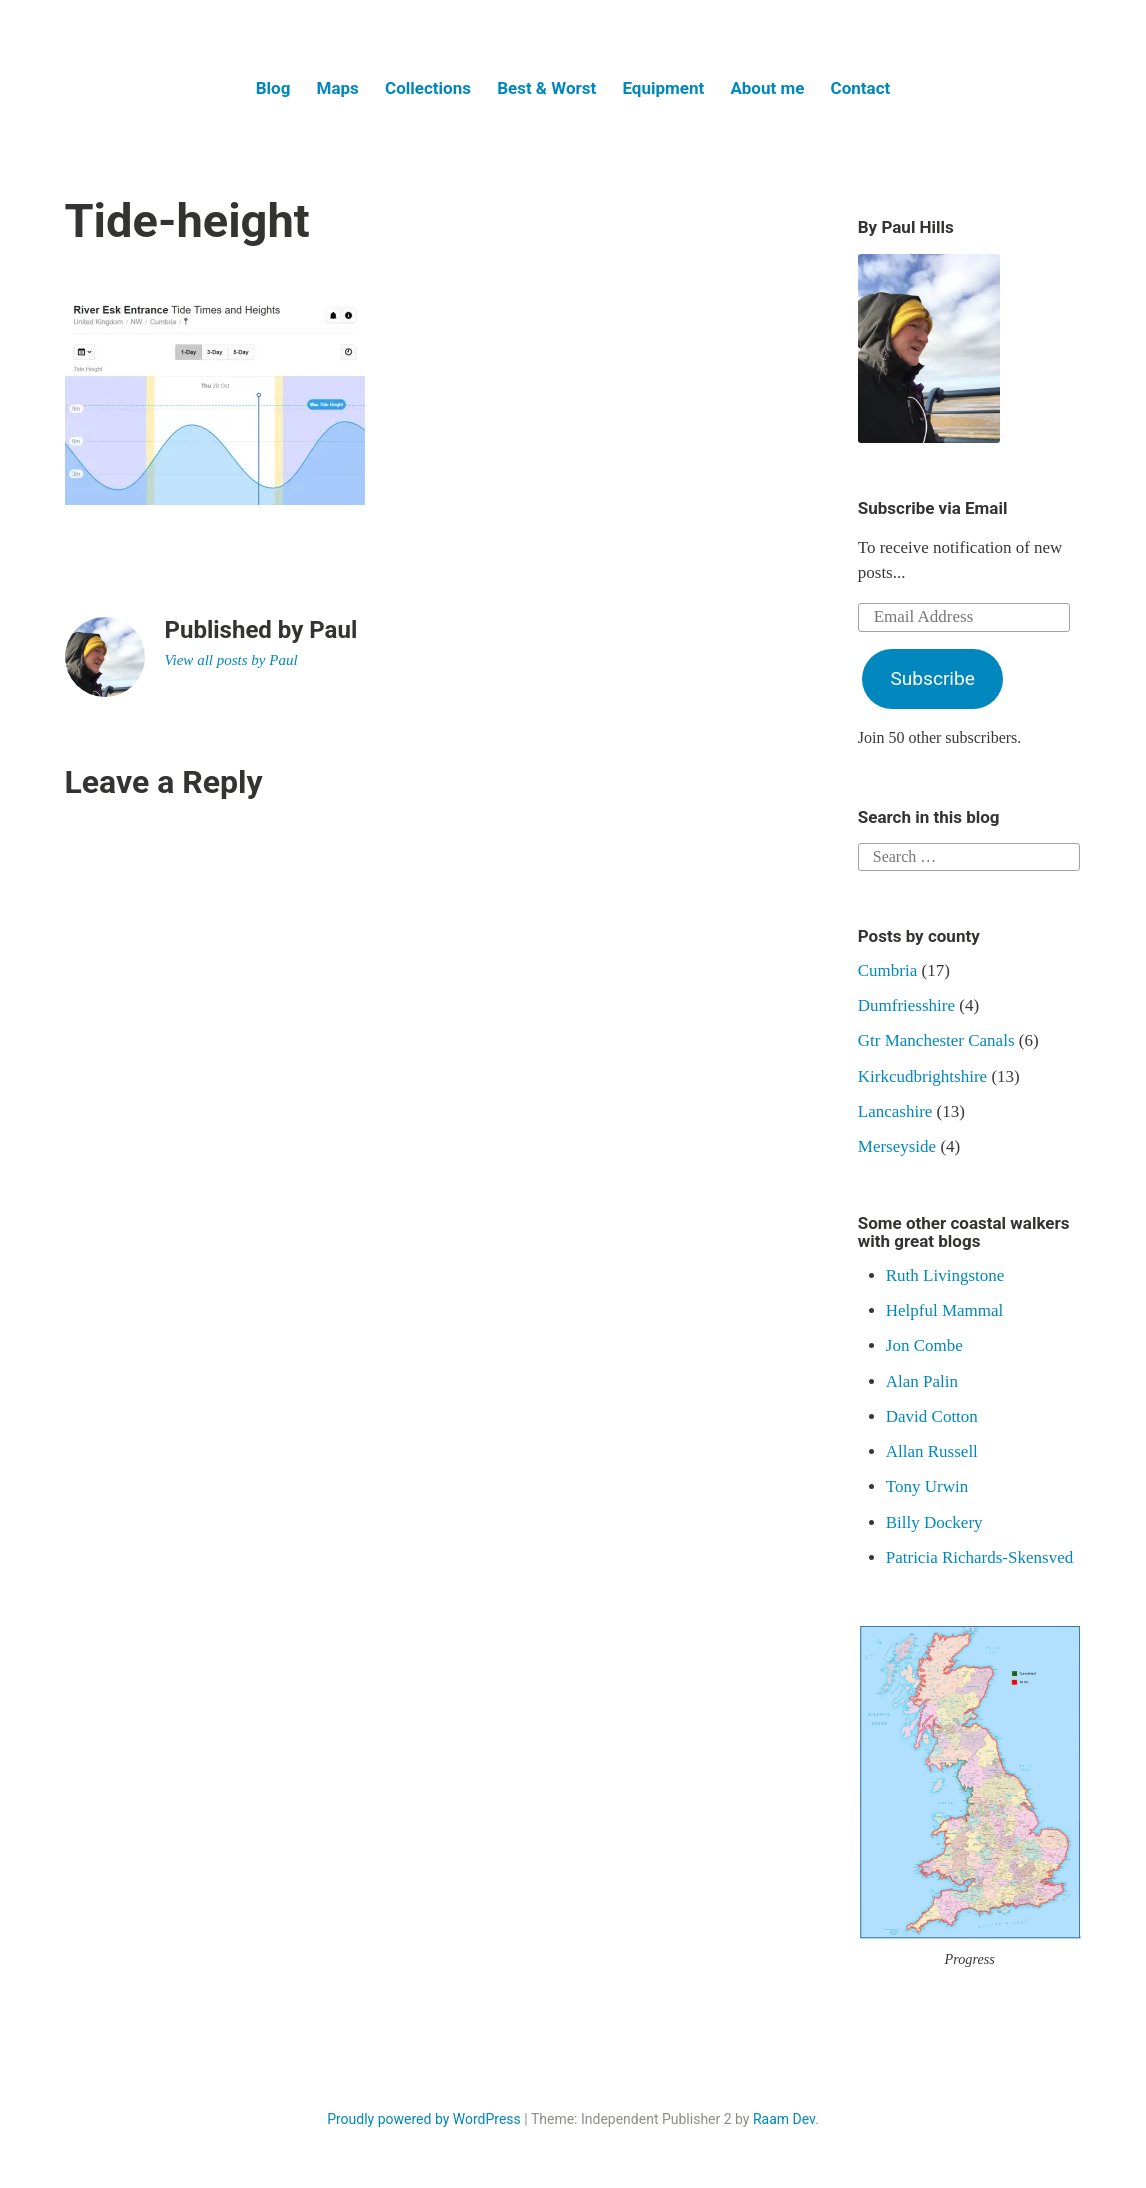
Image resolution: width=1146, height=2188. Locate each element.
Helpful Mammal (945, 1310)
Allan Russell (932, 1451)
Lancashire (895, 1111)
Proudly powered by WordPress (424, 2119)
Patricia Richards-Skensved (979, 1557)
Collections (428, 88)
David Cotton (932, 1416)
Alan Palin (922, 1381)
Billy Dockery (934, 1522)
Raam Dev (784, 2119)
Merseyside (897, 1146)
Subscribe (932, 678)
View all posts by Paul (231, 660)
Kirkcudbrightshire (922, 1076)
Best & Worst (546, 88)
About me (767, 88)
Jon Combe (924, 1345)
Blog (273, 88)
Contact (861, 88)
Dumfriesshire (906, 1005)
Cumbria (888, 970)
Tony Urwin (927, 1486)
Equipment (663, 88)
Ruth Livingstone (945, 1275)
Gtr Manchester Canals (936, 1040)
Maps (338, 88)
